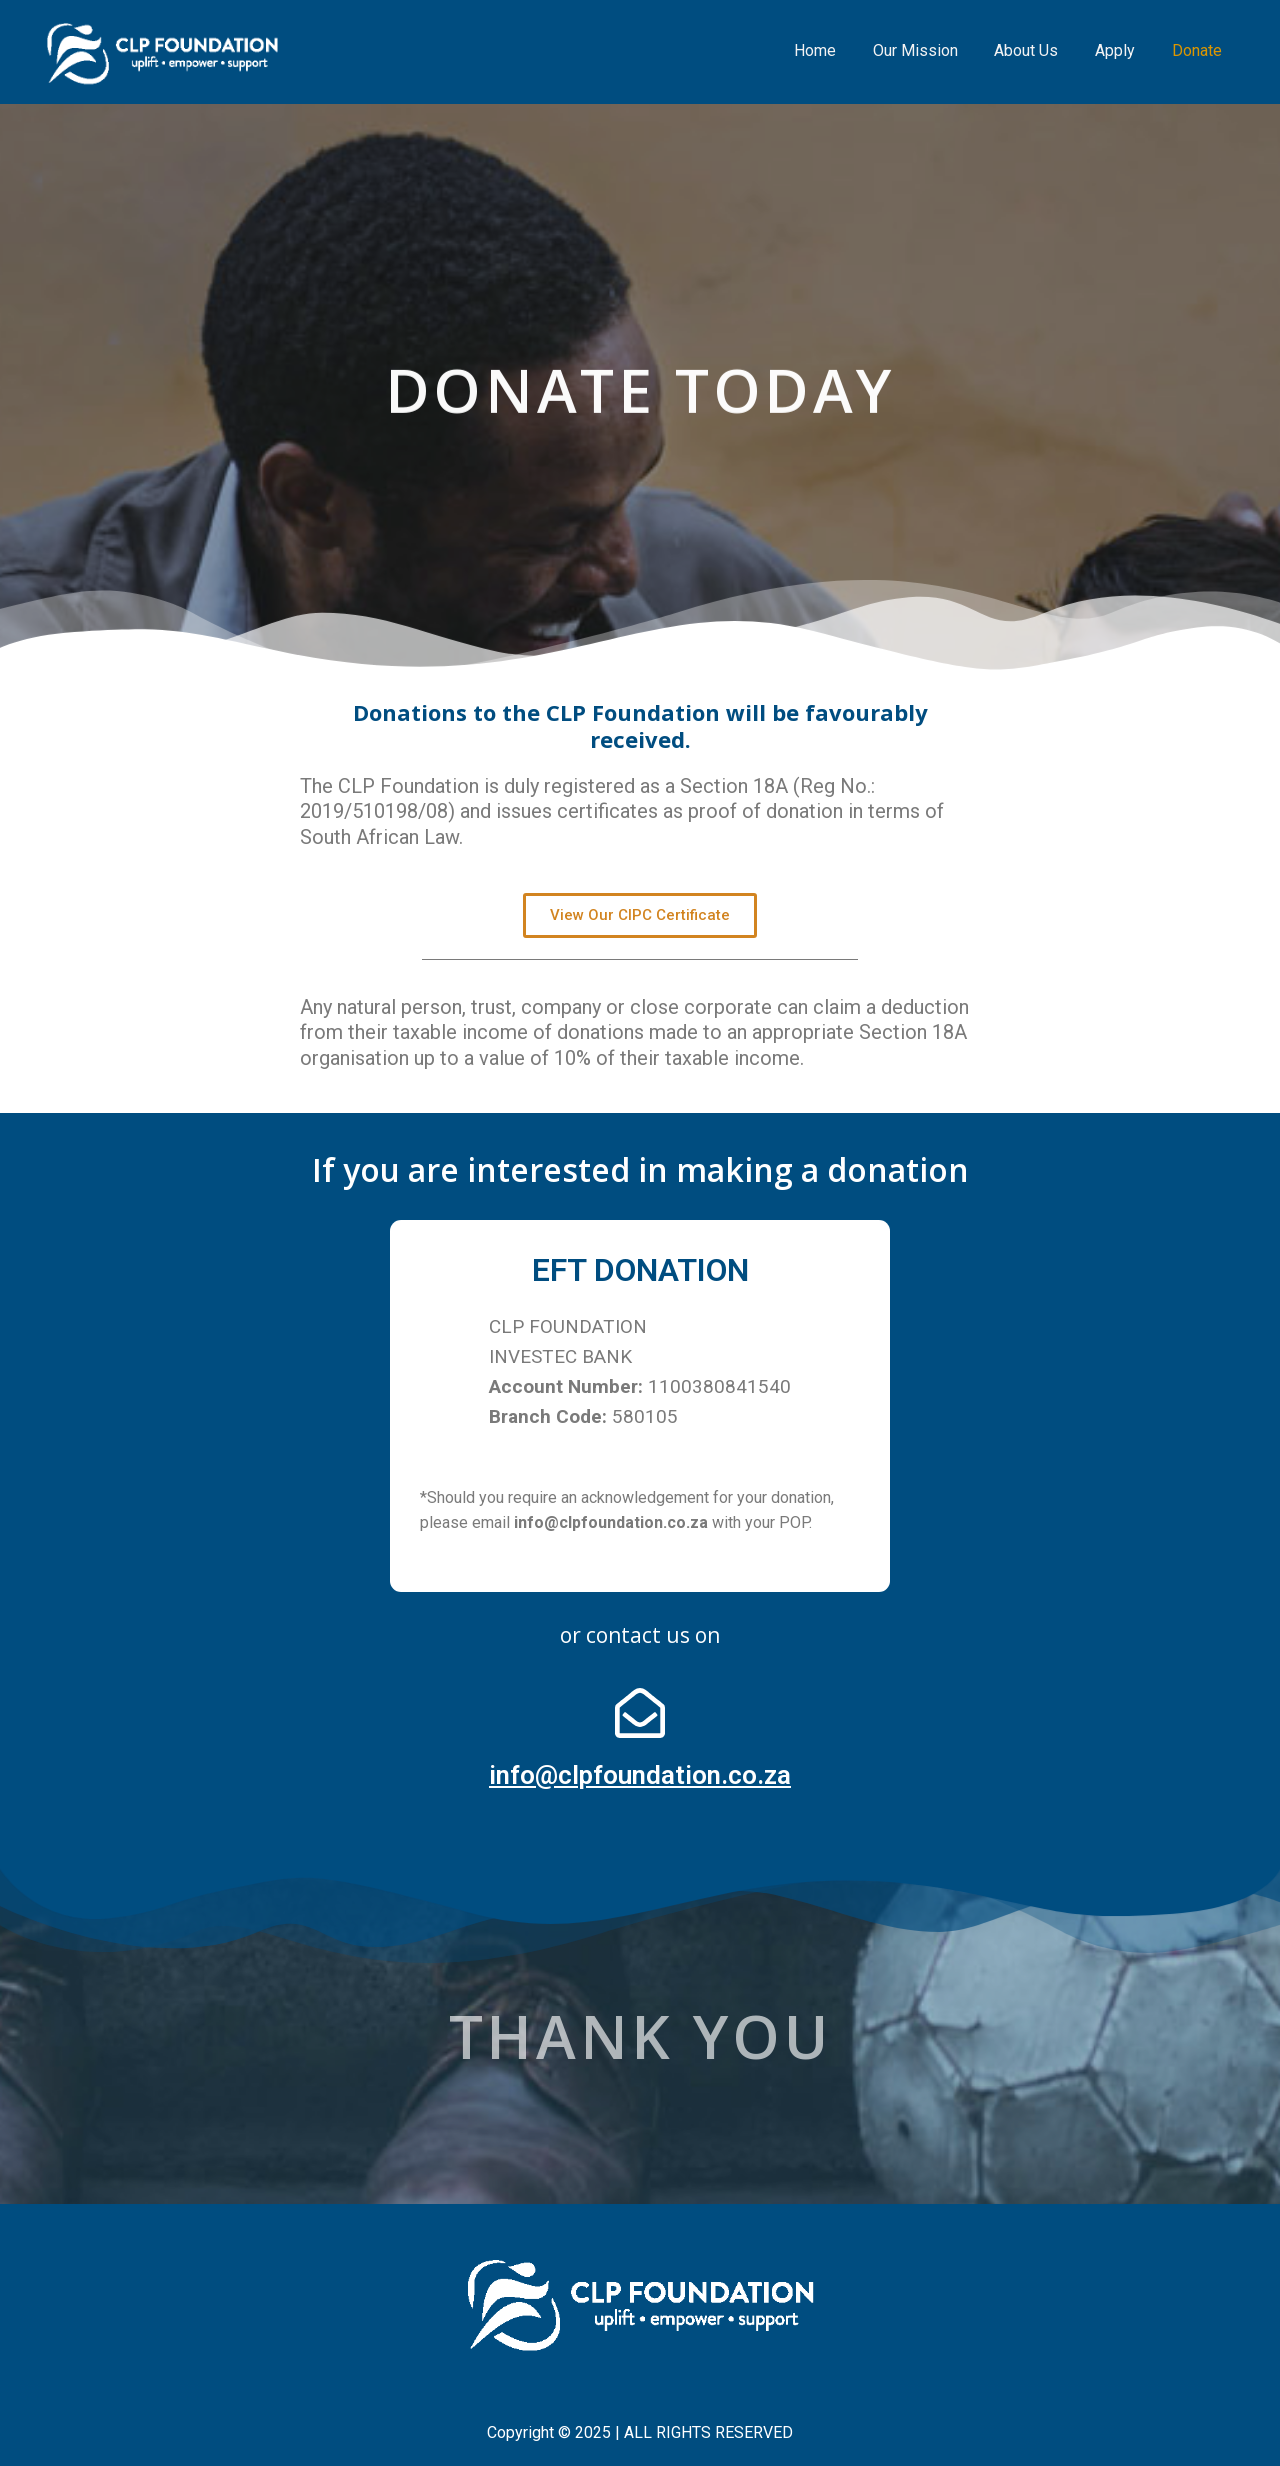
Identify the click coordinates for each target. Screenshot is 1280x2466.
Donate (1199, 50)
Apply (1122, 50)
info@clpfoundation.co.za (640, 1775)
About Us (1038, 50)
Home (836, 50)
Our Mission (931, 50)
